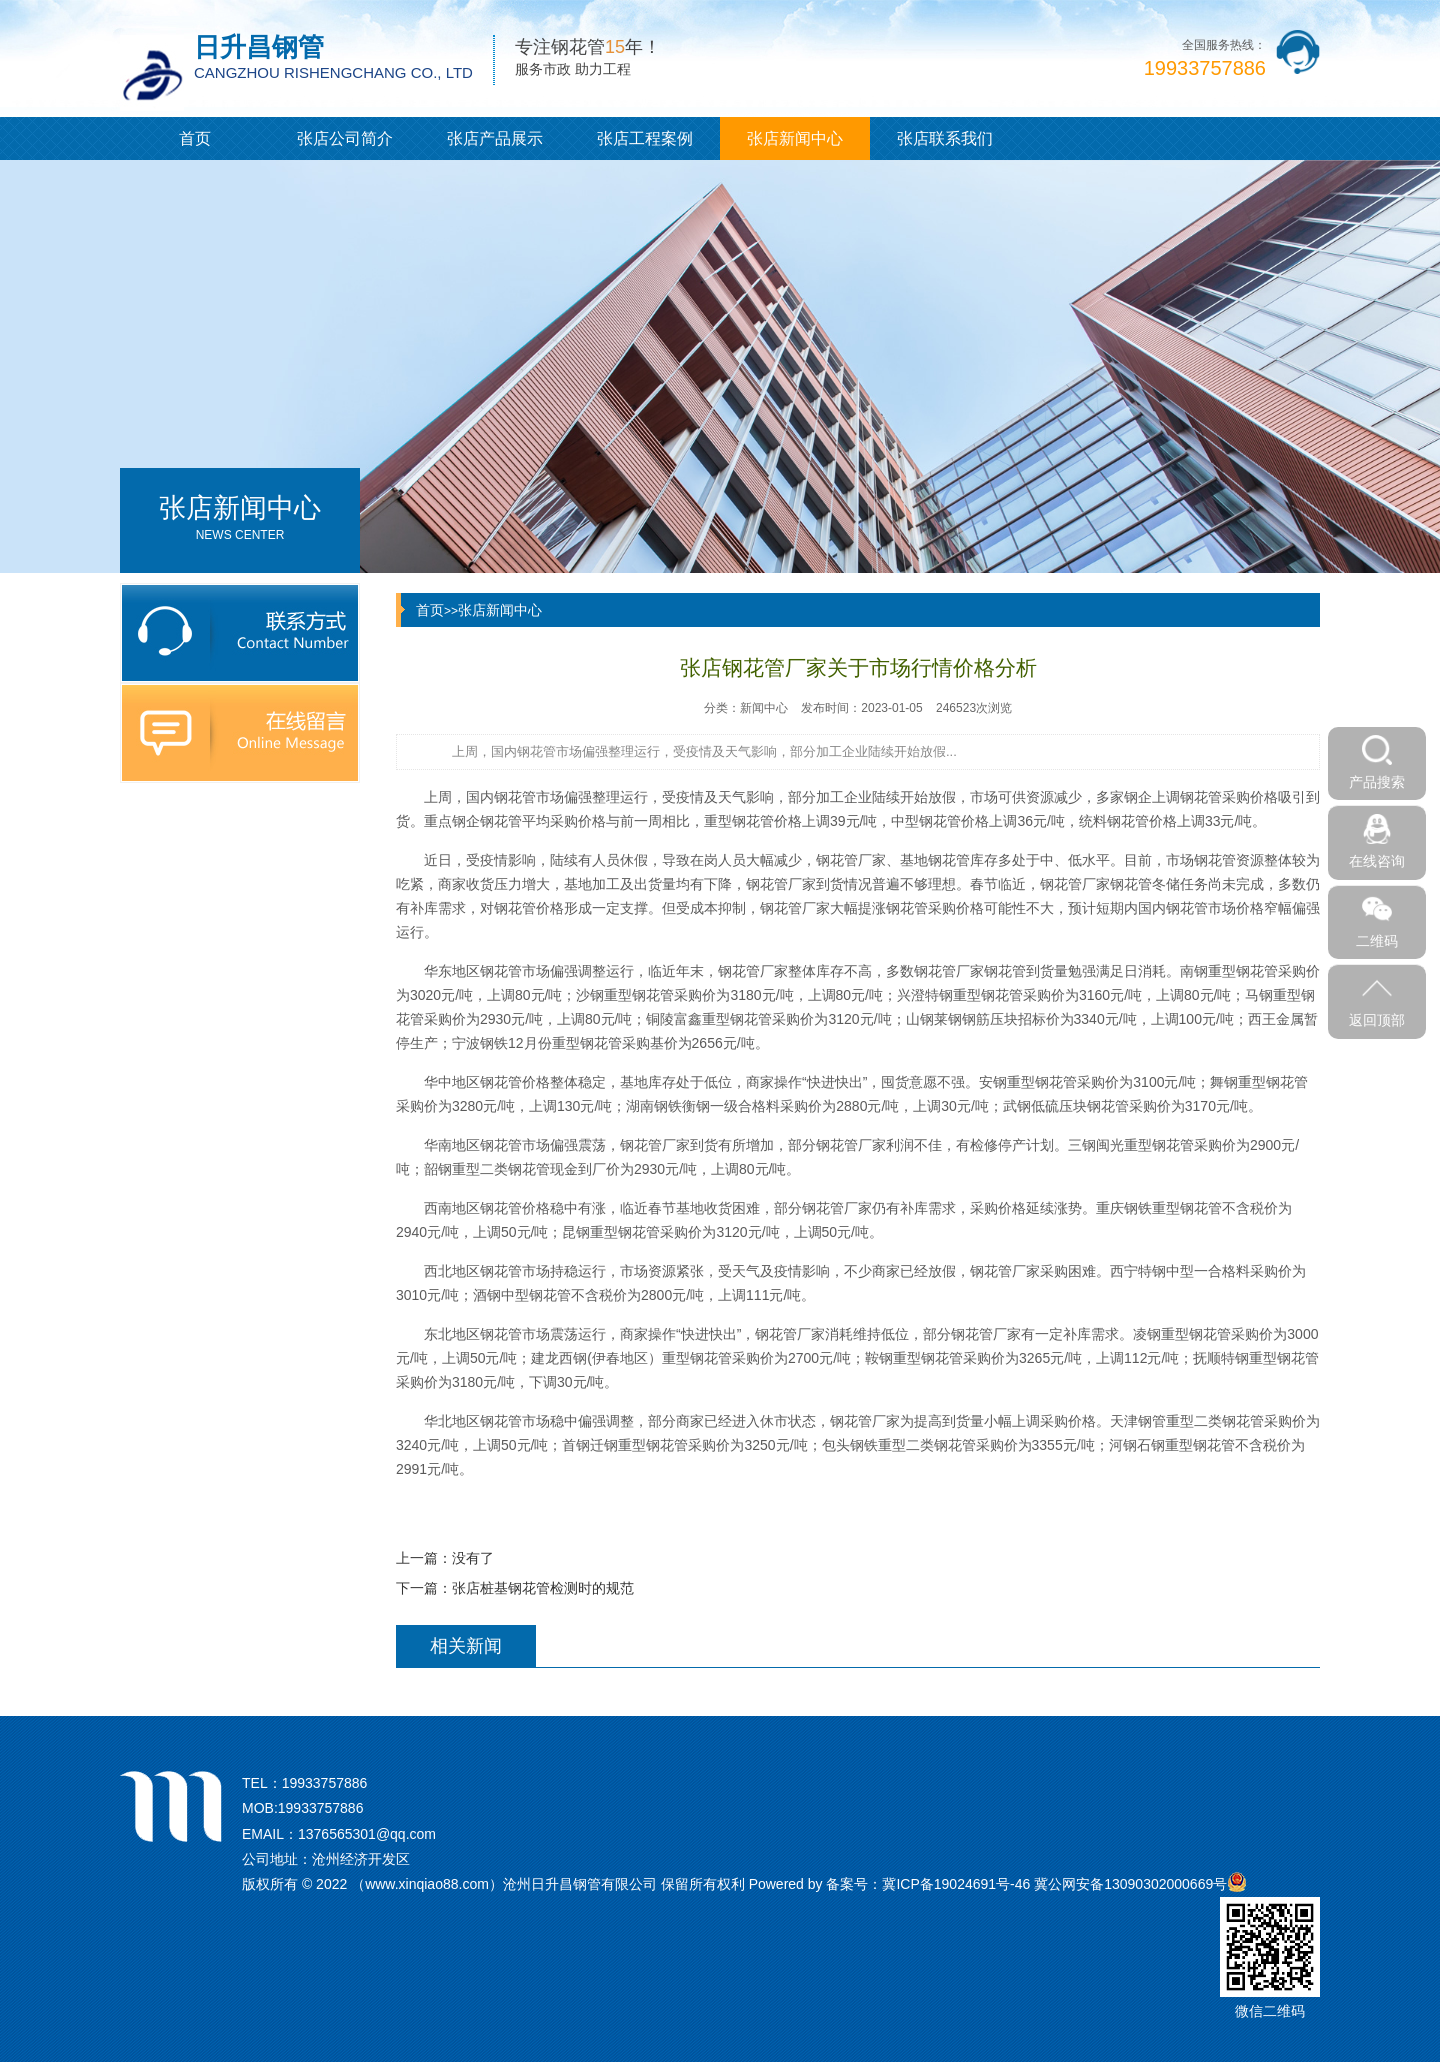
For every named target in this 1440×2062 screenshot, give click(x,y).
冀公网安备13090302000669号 (1130, 1884)
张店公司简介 (345, 138)
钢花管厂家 (753, 971)
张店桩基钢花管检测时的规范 (543, 1588)
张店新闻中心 (795, 138)
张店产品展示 (495, 138)
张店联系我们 (945, 138)
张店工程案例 (645, 138)
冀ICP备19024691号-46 (956, 1884)
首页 (195, 138)
